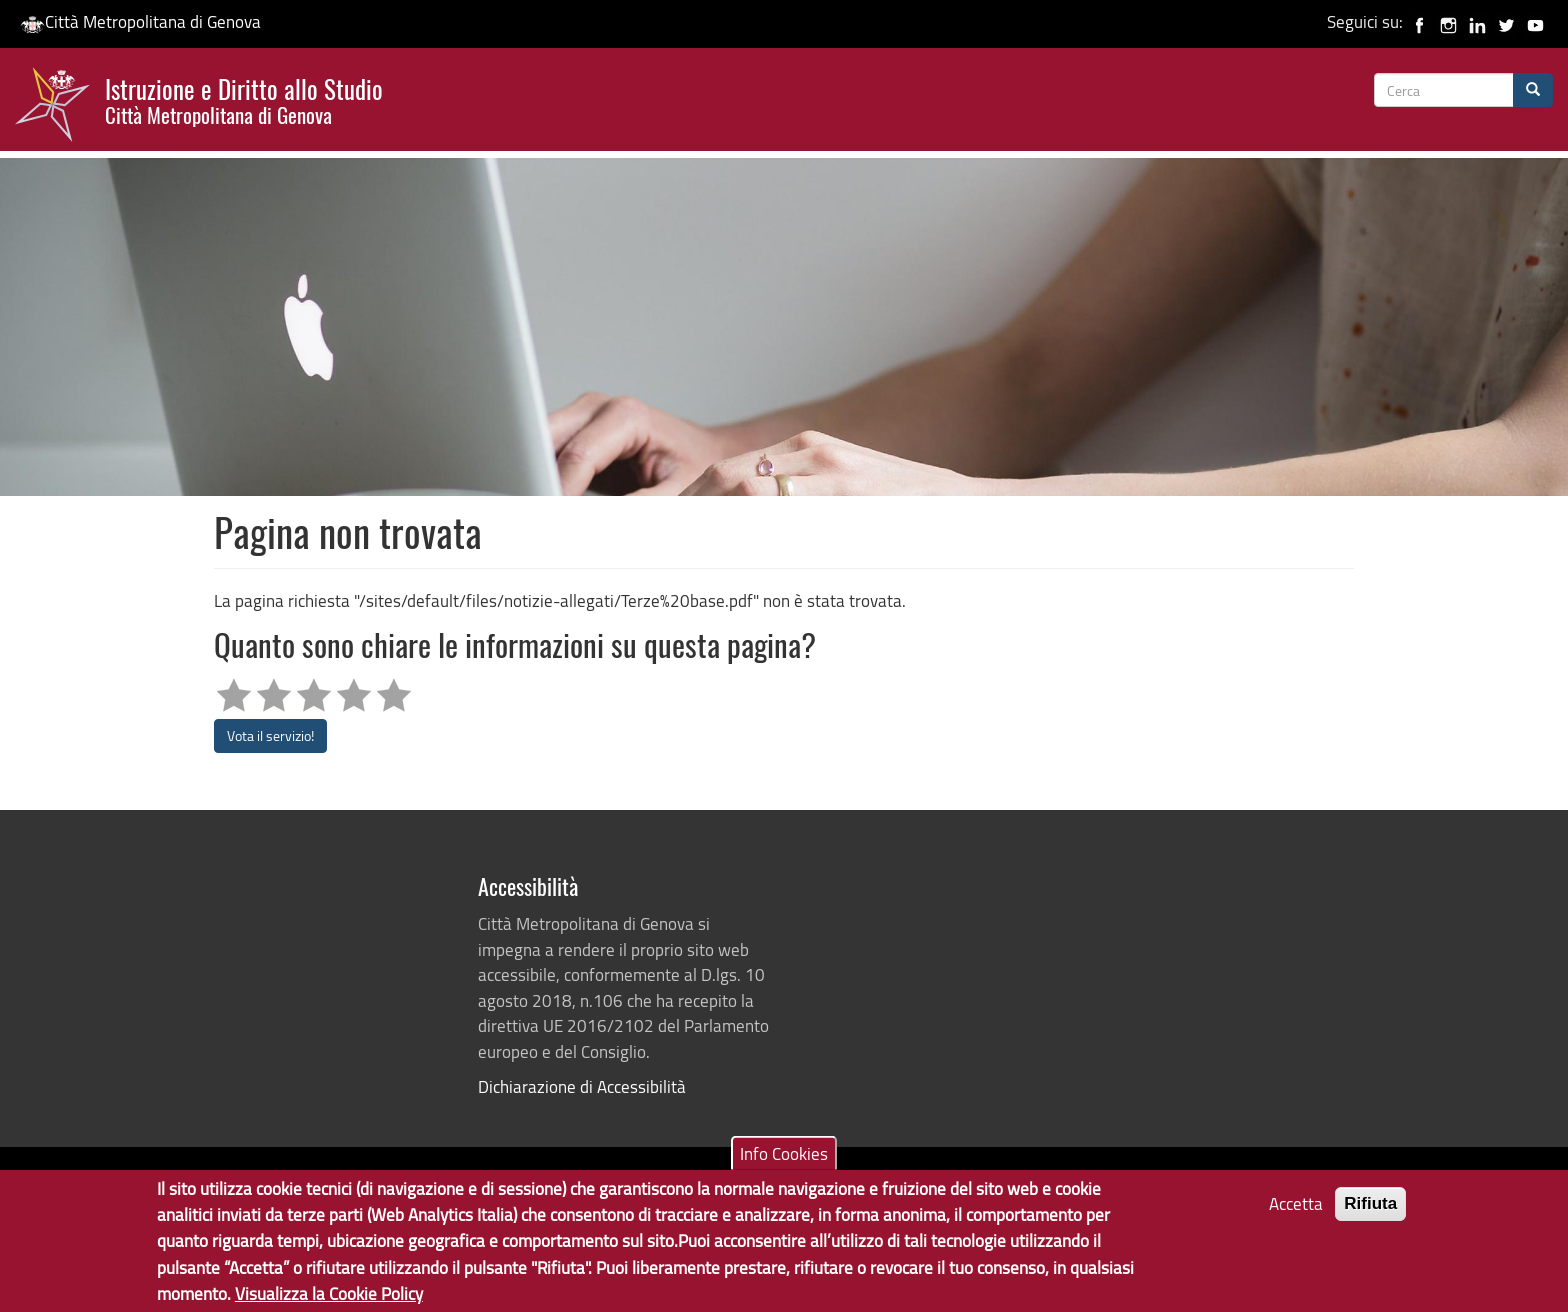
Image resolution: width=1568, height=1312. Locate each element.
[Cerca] (1533, 90)
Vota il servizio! (270, 735)
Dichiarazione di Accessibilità (582, 1086)
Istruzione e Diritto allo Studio (244, 99)
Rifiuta (1370, 1217)
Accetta (1296, 1217)
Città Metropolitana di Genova (140, 21)
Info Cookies (784, 1166)
